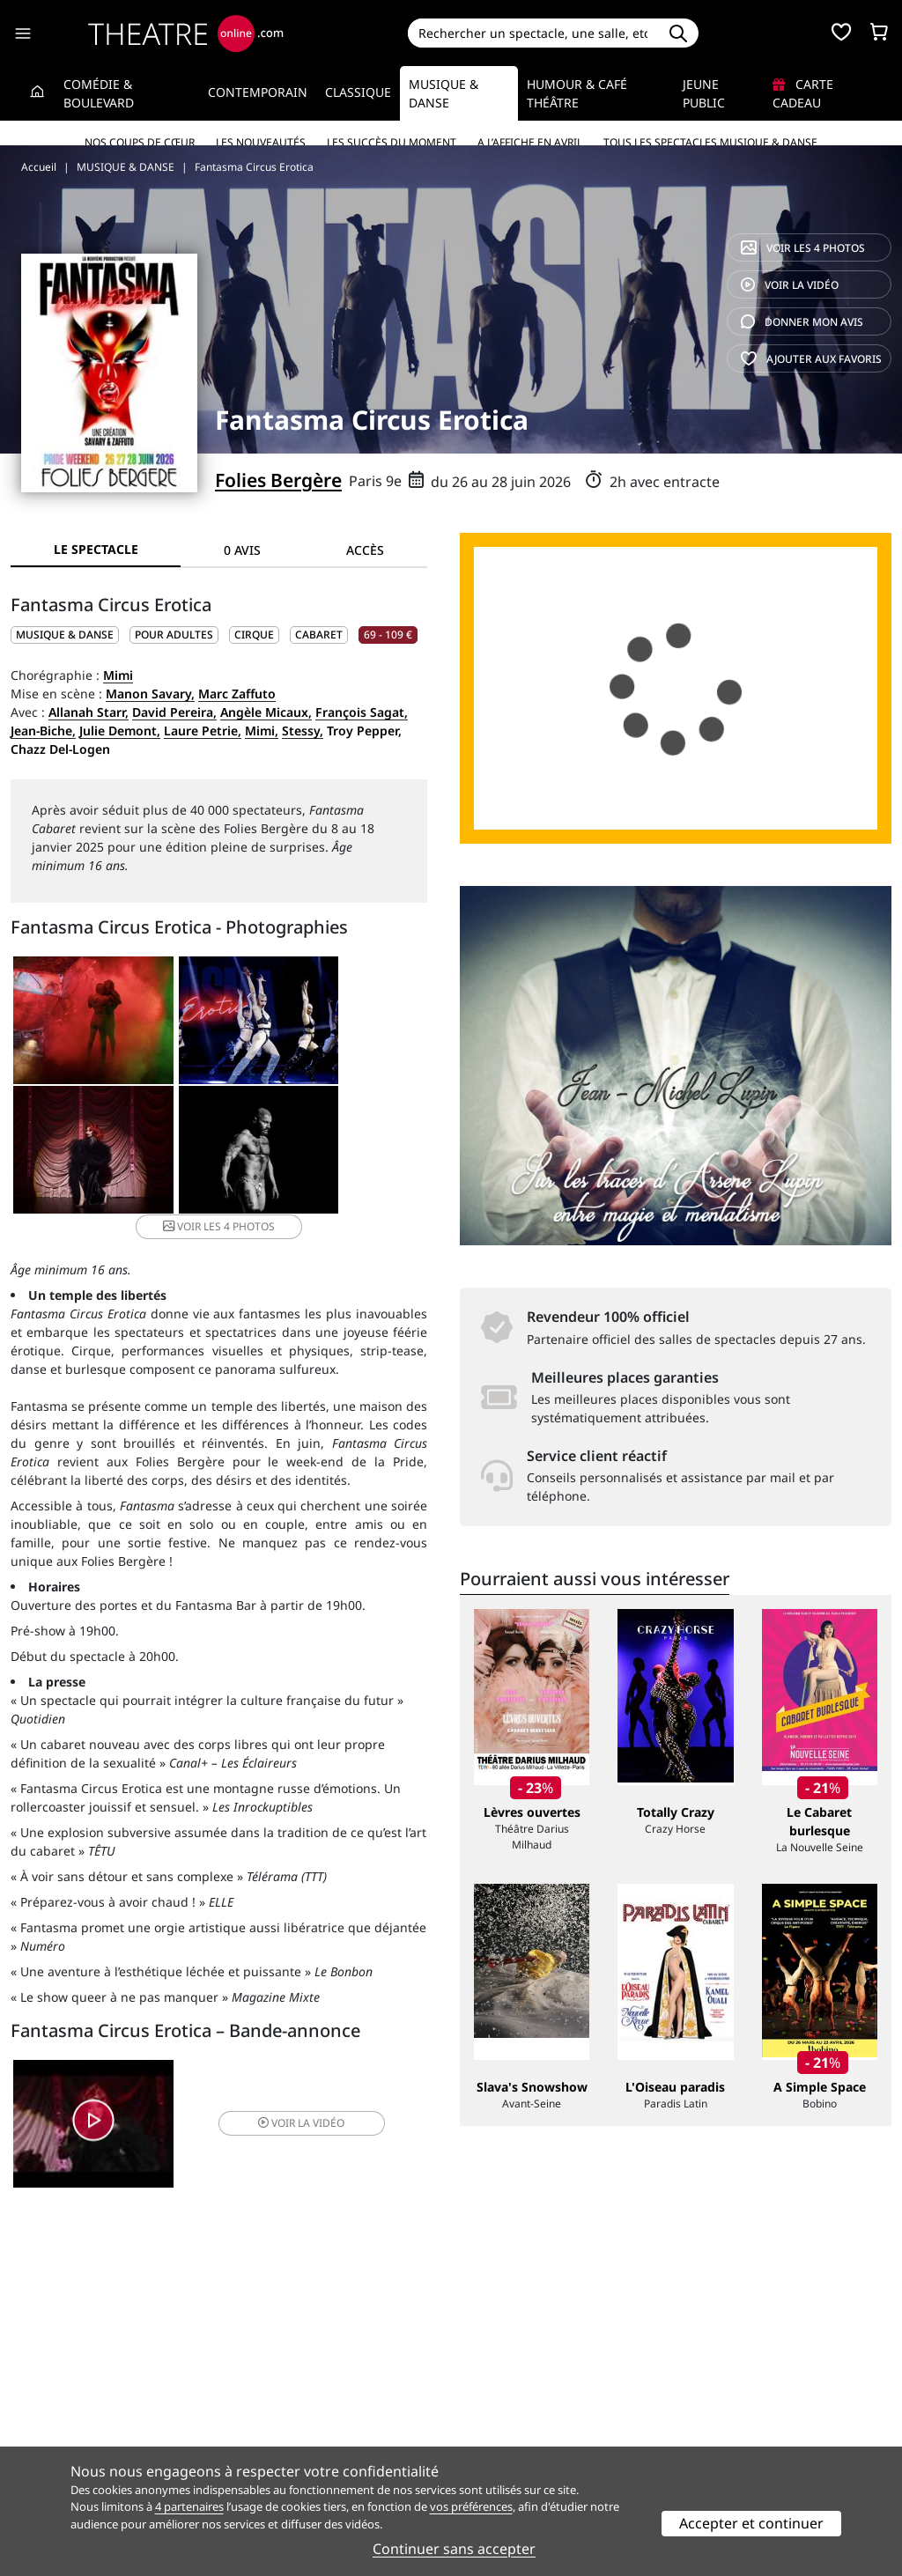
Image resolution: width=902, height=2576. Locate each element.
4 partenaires (189, 2506)
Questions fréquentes (300, 2411)
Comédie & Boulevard (98, 93)
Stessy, (302, 730)
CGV (248, 2429)
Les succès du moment (391, 142)
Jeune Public (704, 93)
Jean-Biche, (43, 730)
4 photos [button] (288, 1155)
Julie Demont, (119, 730)
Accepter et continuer (751, 2523)
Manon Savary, (150, 693)
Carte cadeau (803, 93)
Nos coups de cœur (140, 142)
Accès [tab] (365, 550)
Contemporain (257, 92)
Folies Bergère (278, 480)
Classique (358, 92)
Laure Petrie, (202, 730)
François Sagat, (361, 712)
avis (802, 321)
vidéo (790, 284)
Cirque (254, 634)
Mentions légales (61, 2429)
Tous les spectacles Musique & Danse (710, 142)
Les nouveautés (261, 142)
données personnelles (344, 2429)
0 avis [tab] (242, 550)
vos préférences (471, 2506)
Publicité (487, 2411)
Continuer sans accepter (454, 2548)
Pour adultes (174, 634)
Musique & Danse (443, 93)
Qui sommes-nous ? (69, 2392)
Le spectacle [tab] (96, 549)
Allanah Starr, (88, 712)
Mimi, (261, 730)
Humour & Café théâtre (577, 93)
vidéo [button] (287, 2109)
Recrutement (49, 2411)
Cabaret (319, 634)
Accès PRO (492, 2429)
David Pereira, (174, 712)
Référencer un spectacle (533, 2392)
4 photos (803, 247)
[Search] (533, 33)
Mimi (118, 675)
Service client (275, 2392)
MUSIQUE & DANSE (65, 634)
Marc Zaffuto (237, 693)
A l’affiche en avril (529, 142)
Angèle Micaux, (266, 712)
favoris (811, 358)
